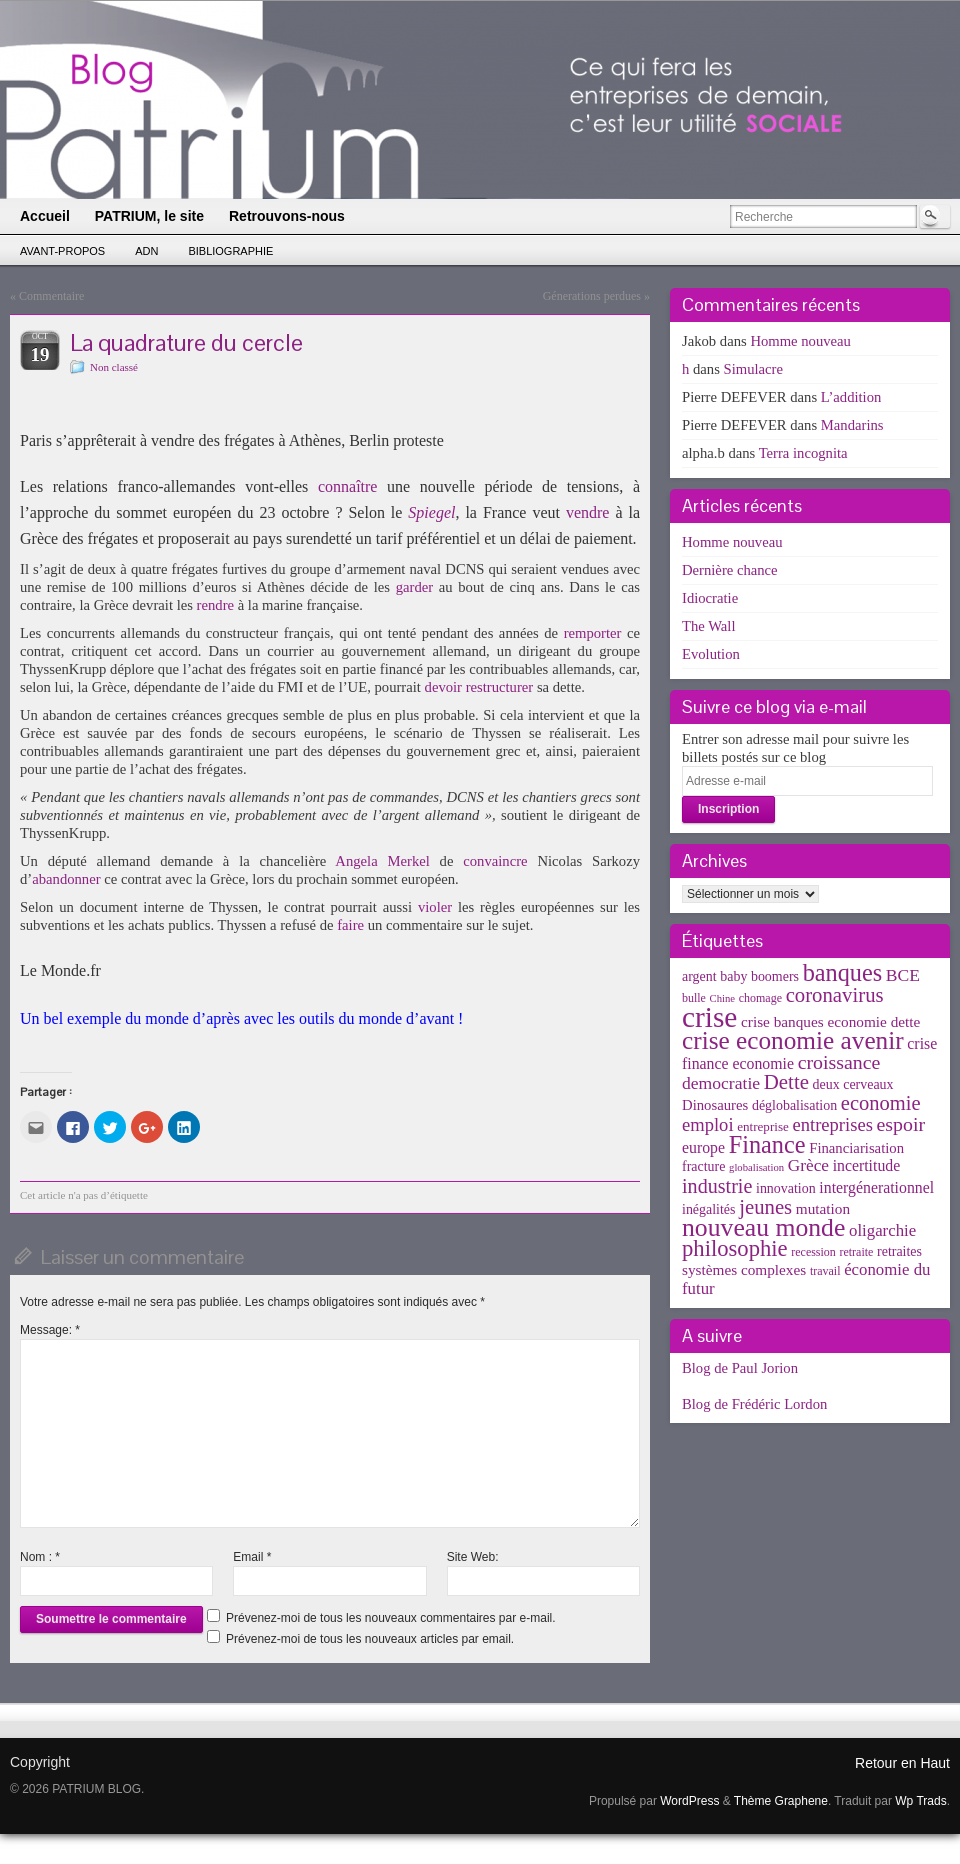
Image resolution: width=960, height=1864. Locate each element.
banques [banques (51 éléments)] (843, 972)
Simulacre (753, 369)
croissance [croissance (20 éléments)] (839, 1062)
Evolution (711, 654)
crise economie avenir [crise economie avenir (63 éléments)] (793, 1040)
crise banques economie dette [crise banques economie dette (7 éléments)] (830, 1021)
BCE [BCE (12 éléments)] (903, 975)
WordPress (689, 1801)
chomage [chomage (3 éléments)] (760, 998)
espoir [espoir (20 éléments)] (901, 1124)
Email (252, 1557)
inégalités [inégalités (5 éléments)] (708, 1209)
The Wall (709, 626)
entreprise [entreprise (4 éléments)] (763, 1126)
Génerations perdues (592, 296)
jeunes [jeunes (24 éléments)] (765, 1207)
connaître (348, 486)
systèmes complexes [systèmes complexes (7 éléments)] (744, 1269)
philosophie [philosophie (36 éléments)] (735, 1248)
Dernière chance (730, 570)
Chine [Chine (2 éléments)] (722, 998)
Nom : (40, 1557)
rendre (215, 605)
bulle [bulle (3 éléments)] (694, 998)
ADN (146, 251)
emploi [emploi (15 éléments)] (708, 1124)
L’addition (851, 397)
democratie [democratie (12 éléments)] (721, 1083)
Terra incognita (803, 453)
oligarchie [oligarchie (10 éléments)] (882, 1230)
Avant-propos (62, 251)
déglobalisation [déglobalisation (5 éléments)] (794, 1105)
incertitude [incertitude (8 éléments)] (867, 1165)
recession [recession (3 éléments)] (813, 1252)
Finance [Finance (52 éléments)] (767, 1144)
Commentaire (51, 296)
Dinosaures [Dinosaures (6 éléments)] (715, 1105)
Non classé (114, 367)
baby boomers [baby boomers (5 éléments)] (759, 976)
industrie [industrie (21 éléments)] (717, 1186)
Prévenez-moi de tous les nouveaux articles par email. (370, 1639)
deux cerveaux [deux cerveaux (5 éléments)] (853, 1084)
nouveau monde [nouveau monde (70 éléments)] (763, 1227)
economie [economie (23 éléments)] (881, 1103)
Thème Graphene (781, 1801)
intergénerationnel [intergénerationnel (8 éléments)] (876, 1187)
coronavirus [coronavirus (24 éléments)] (835, 995)
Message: (50, 1330)
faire (350, 925)
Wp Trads (920, 1801)
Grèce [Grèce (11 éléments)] (808, 1165)
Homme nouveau (800, 341)
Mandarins (852, 425)
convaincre (495, 861)
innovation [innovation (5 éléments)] (786, 1188)
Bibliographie (230, 251)
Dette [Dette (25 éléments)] (786, 1082)
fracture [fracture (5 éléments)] (703, 1166)
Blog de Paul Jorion (740, 1368)
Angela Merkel (382, 861)
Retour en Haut (902, 1763)
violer (435, 907)
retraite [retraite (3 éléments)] (856, 1252)
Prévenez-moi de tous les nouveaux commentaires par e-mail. (390, 1618)
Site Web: (473, 1557)
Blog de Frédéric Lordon (754, 1404)
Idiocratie (710, 598)
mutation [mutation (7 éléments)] (823, 1208)
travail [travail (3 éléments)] (825, 1271)
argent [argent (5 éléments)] (699, 976)
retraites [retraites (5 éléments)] (899, 1251)
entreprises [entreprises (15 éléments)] (832, 1124)
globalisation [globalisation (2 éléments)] (756, 1167)
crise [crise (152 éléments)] (709, 1017)
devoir (443, 687)
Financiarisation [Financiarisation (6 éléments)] (856, 1148)
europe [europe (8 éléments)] (703, 1147)
